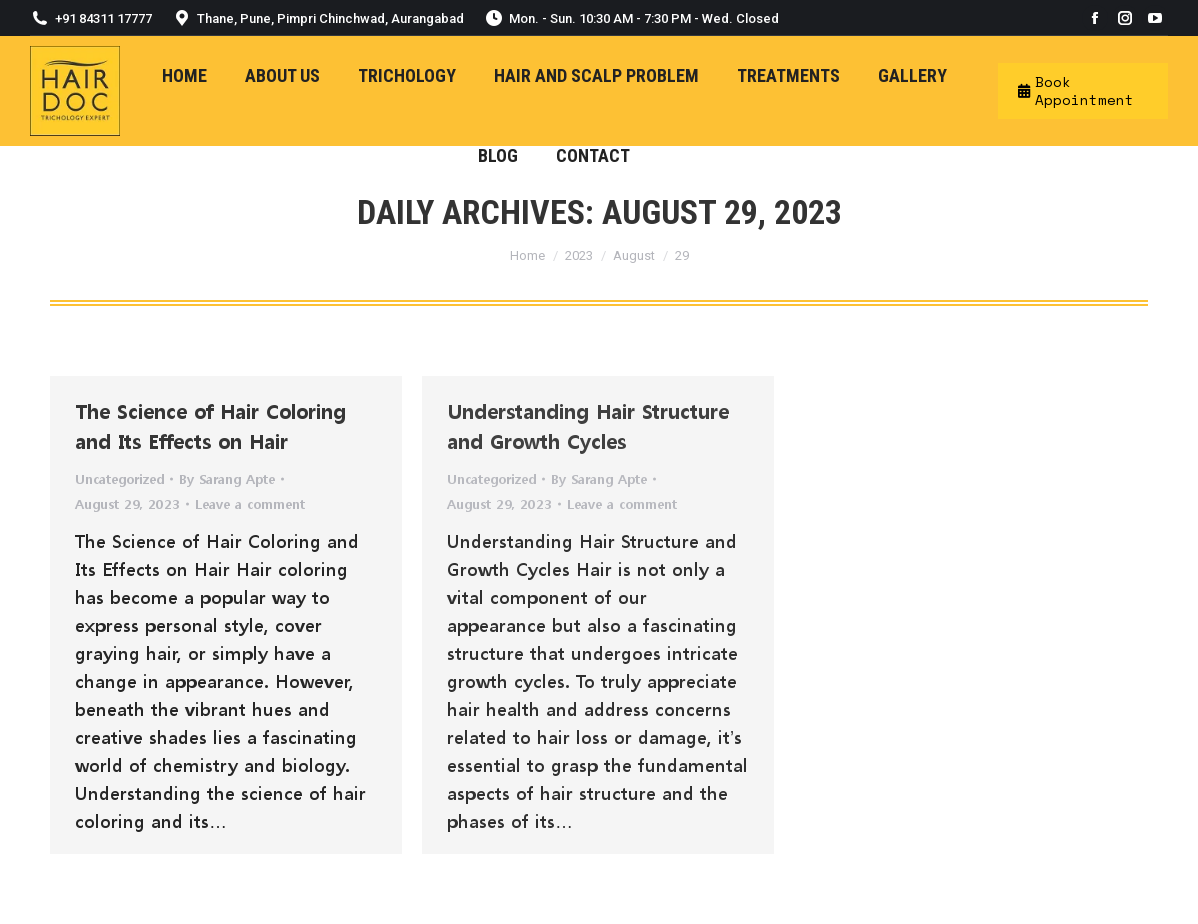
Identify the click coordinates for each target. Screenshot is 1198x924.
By (227, 478)
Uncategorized (119, 478)
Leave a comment (250, 503)
